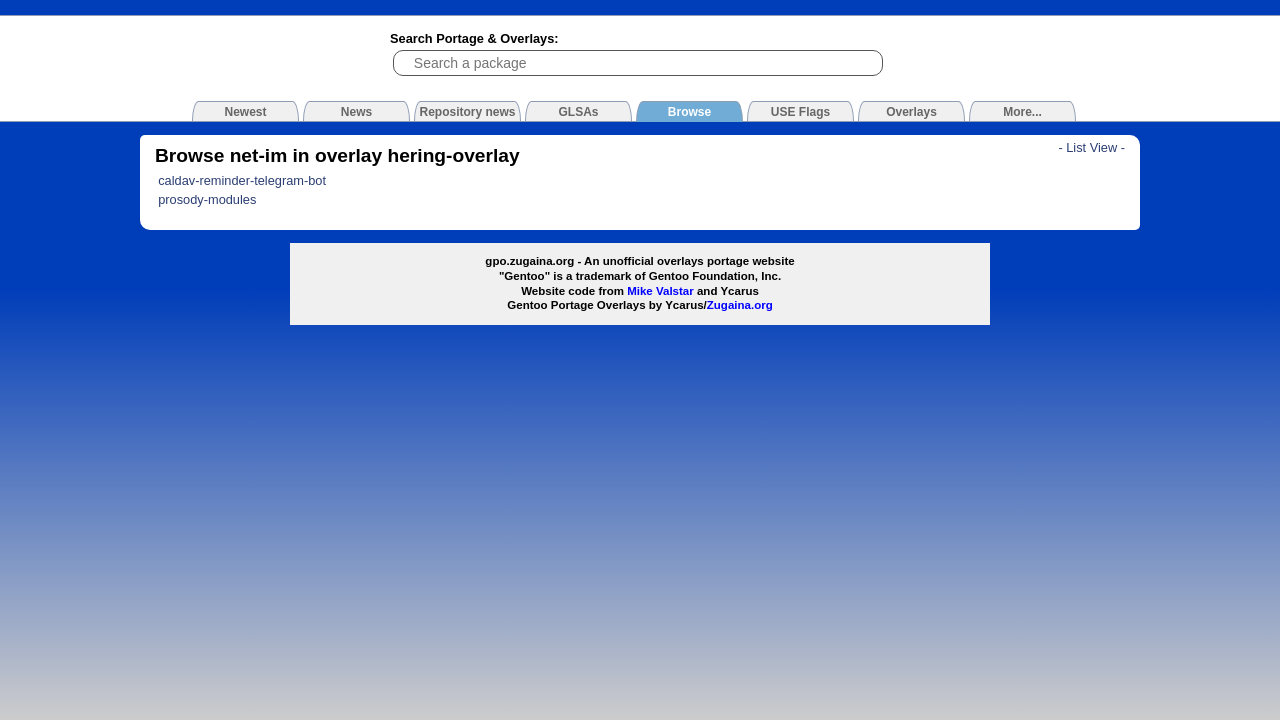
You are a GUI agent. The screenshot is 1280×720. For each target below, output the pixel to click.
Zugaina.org (740, 305)
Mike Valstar (660, 291)
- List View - (1091, 147)
